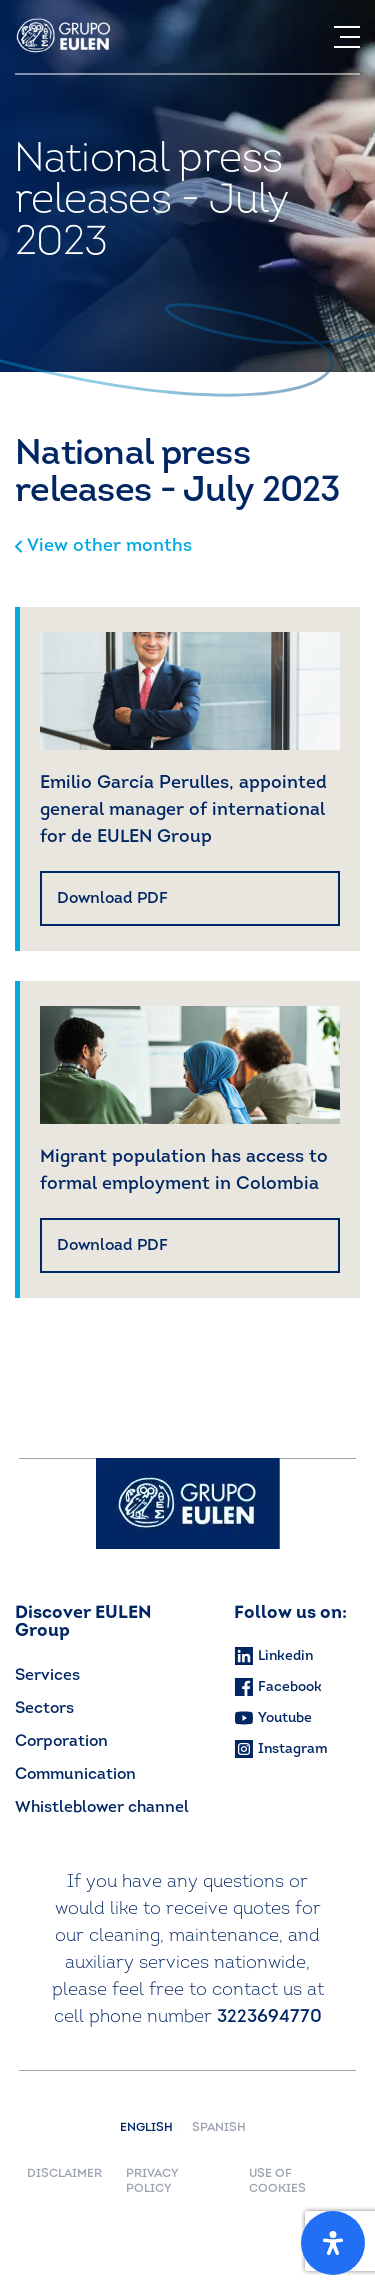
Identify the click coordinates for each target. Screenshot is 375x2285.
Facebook (278, 1687)
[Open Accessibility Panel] (333, 2243)
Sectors (44, 1709)
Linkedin (273, 1656)
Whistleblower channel (102, 1808)
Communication (75, 1775)
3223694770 (269, 2017)
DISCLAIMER (64, 2174)
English (151, 2128)
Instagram (281, 1749)
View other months (103, 546)
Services (47, 1676)
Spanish (219, 2128)
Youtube (273, 1718)
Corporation (61, 1742)
